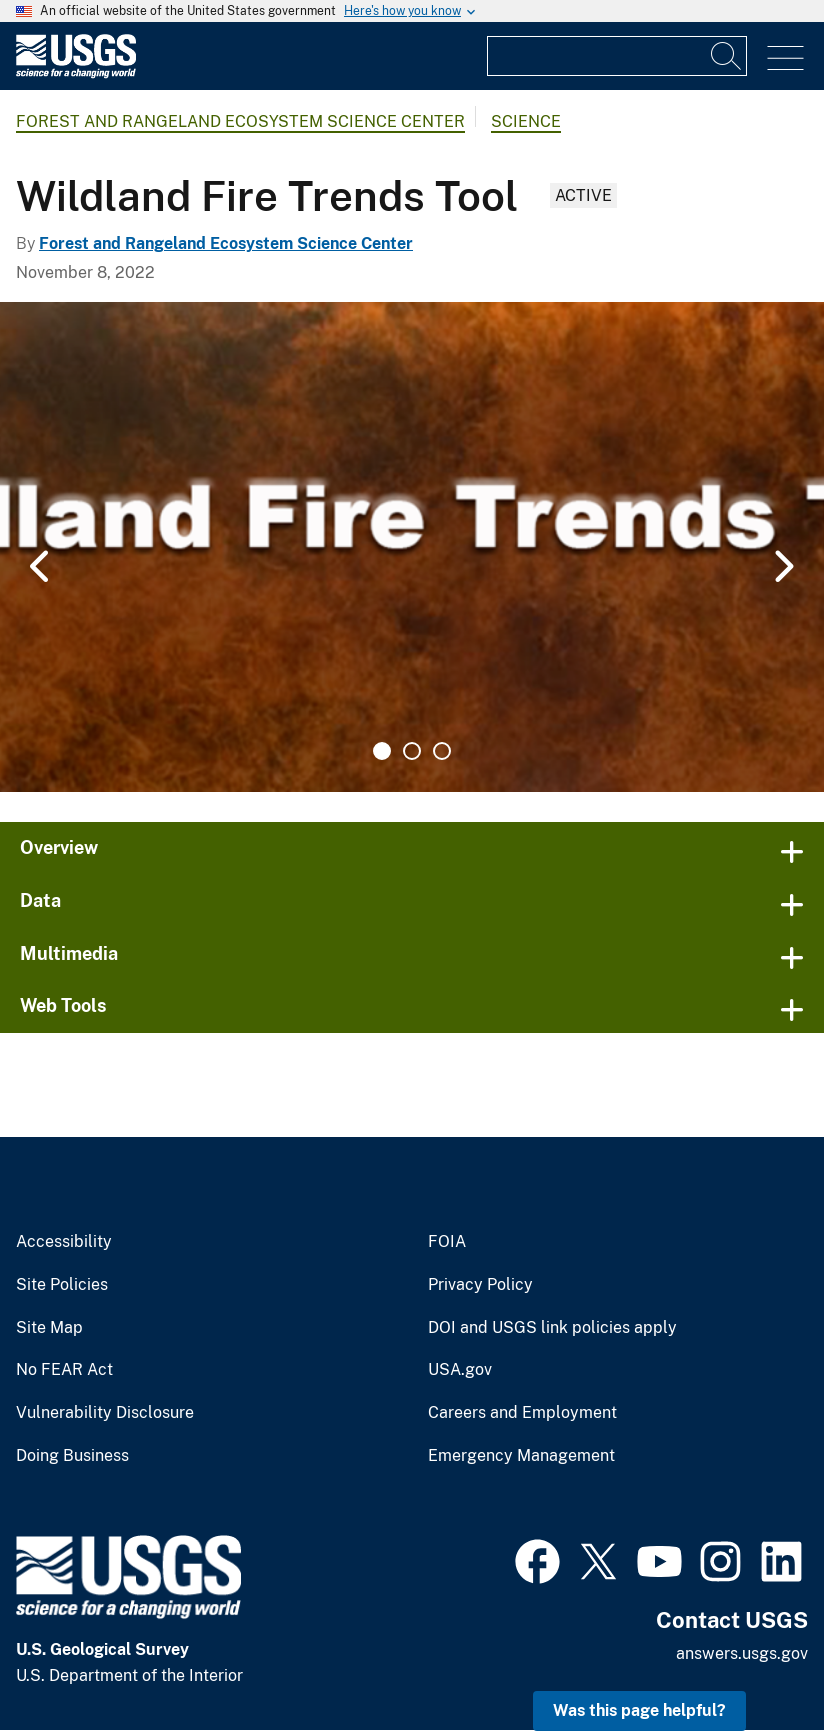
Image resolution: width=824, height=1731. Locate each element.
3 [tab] (442, 751)
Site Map (49, 1328)
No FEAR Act (64, 1370)
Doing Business (72, 1456)
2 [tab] (412, 751)
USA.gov (460, 1370)
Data (40, 900)
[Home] (76, 73)
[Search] (727, 56)
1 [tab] (382, 751)
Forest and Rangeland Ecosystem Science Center (240, 121)
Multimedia (69, 953)
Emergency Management (521, 1456)
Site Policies (62, 1285)
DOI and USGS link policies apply (552, 1328)
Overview (59, 847)
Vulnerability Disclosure (105, 1413)
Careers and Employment (522, 1413)
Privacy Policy (480, 1285)
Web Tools (63, 1005)
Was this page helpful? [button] (639, 1710)
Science (526, 121)
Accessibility (64, 1242)
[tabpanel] (412, 547)
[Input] (617, 56)
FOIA (447, 1242)
